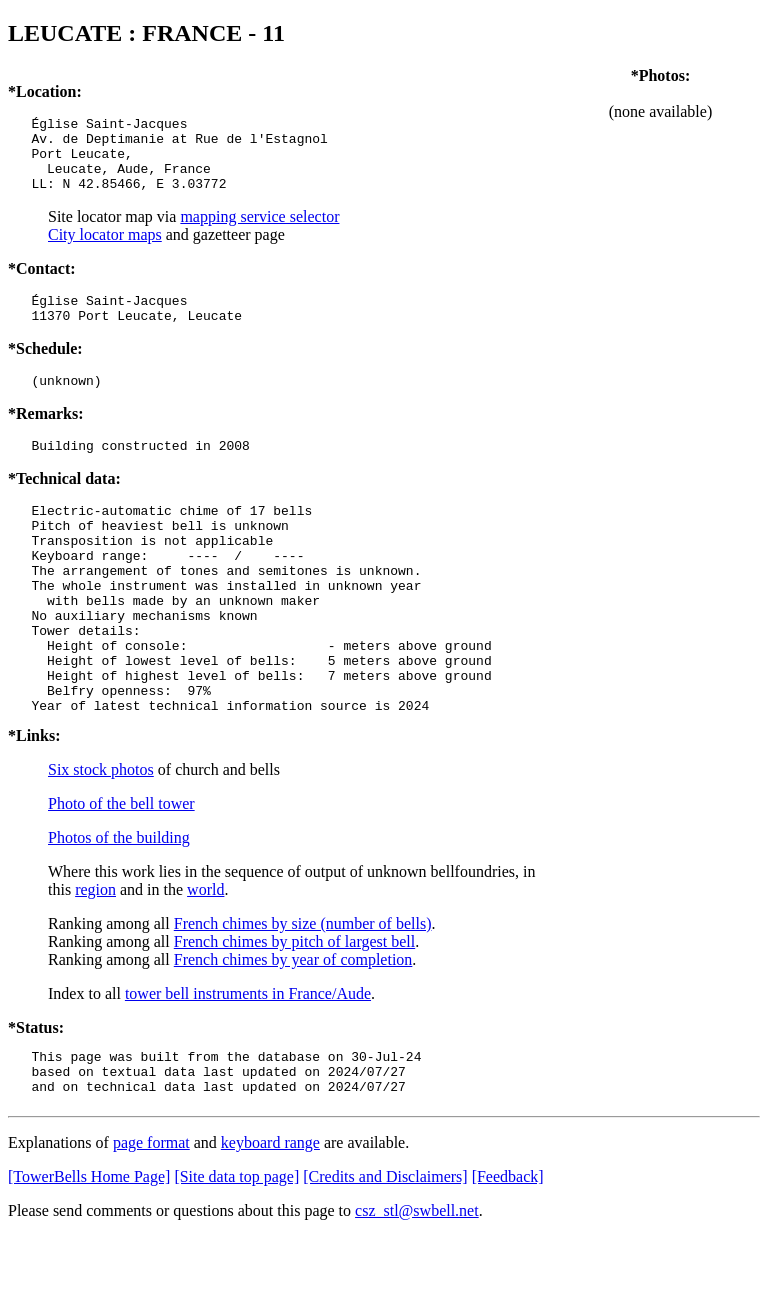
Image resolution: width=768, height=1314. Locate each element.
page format (151, 1220)
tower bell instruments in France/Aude (248, 1062)
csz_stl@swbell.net (417, 1288)
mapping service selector (259, 231)
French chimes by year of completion (293, 1028)
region (95, 958)
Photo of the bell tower (121, 872)
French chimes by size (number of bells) (303, 992)
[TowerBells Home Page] (89, 1254)
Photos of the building (119, 906)
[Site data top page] (236, 1254)
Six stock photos (101, 838)
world (205, 958)
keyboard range (270, 1220)
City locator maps (105, 249)
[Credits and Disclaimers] (385, 1254)
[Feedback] (508, 1254)
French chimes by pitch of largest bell (294, 1010)
